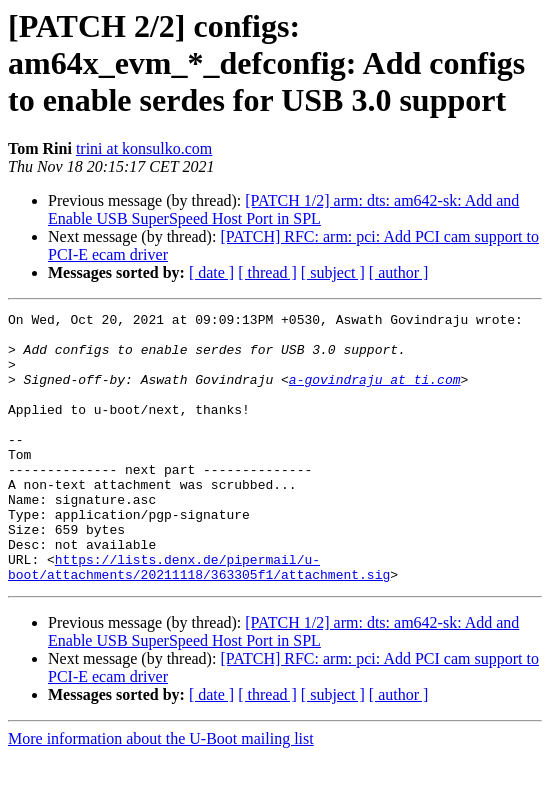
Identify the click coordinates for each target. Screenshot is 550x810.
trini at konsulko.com (144, 148)
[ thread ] (267, 272)
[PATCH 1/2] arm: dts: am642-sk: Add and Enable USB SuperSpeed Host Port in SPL (283, 209)
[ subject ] (333, 272)
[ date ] (211, 272)
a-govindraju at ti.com (375, 394)
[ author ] (399, 272)
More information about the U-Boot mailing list (161, 792)
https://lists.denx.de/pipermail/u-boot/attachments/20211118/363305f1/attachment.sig (199, 619)
